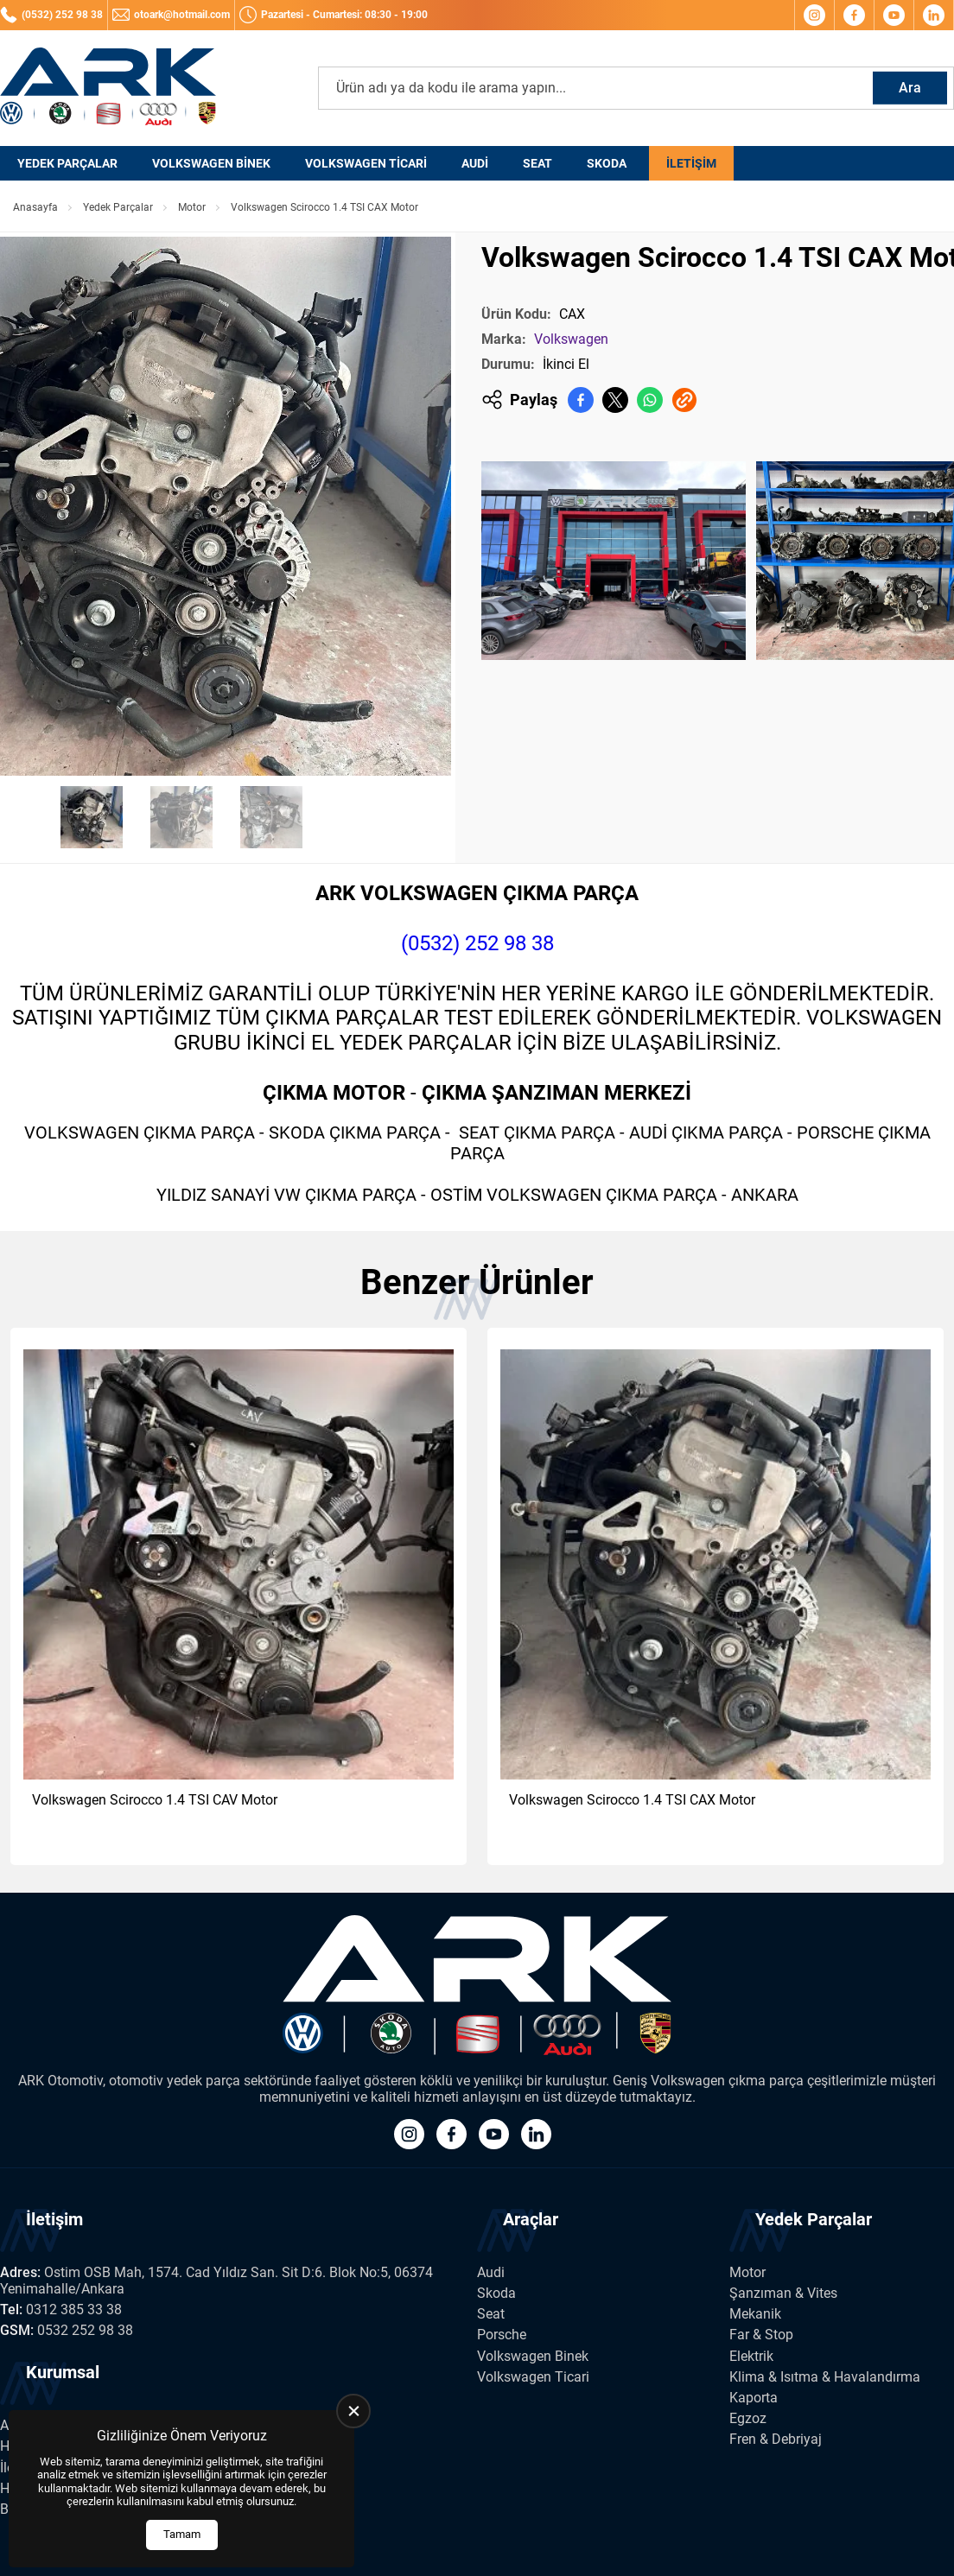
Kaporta (753, 2397)
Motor (192, 207)
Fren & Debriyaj (775, 2439)
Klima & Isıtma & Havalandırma (824, 2377)
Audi (474, 163)
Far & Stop (761, 2334)
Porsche (501, 2334)
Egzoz (747, 2418)
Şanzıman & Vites (783, 2293)
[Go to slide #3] (271, 817)
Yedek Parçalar (67, 163)
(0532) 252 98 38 (477, 943)
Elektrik (751, 2356)
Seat (537, 163)
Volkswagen (571, 339)
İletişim (691, 163)
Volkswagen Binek (211, 163)
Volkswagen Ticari (366, 163)
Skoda (606, 163)
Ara (910, 87)
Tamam (181, 2534)
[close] (353, 2411)
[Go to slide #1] (91, 817)
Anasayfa (35, 207)
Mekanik (755, 2314)
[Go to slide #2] (181, 817)
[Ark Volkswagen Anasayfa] (108, 88)
